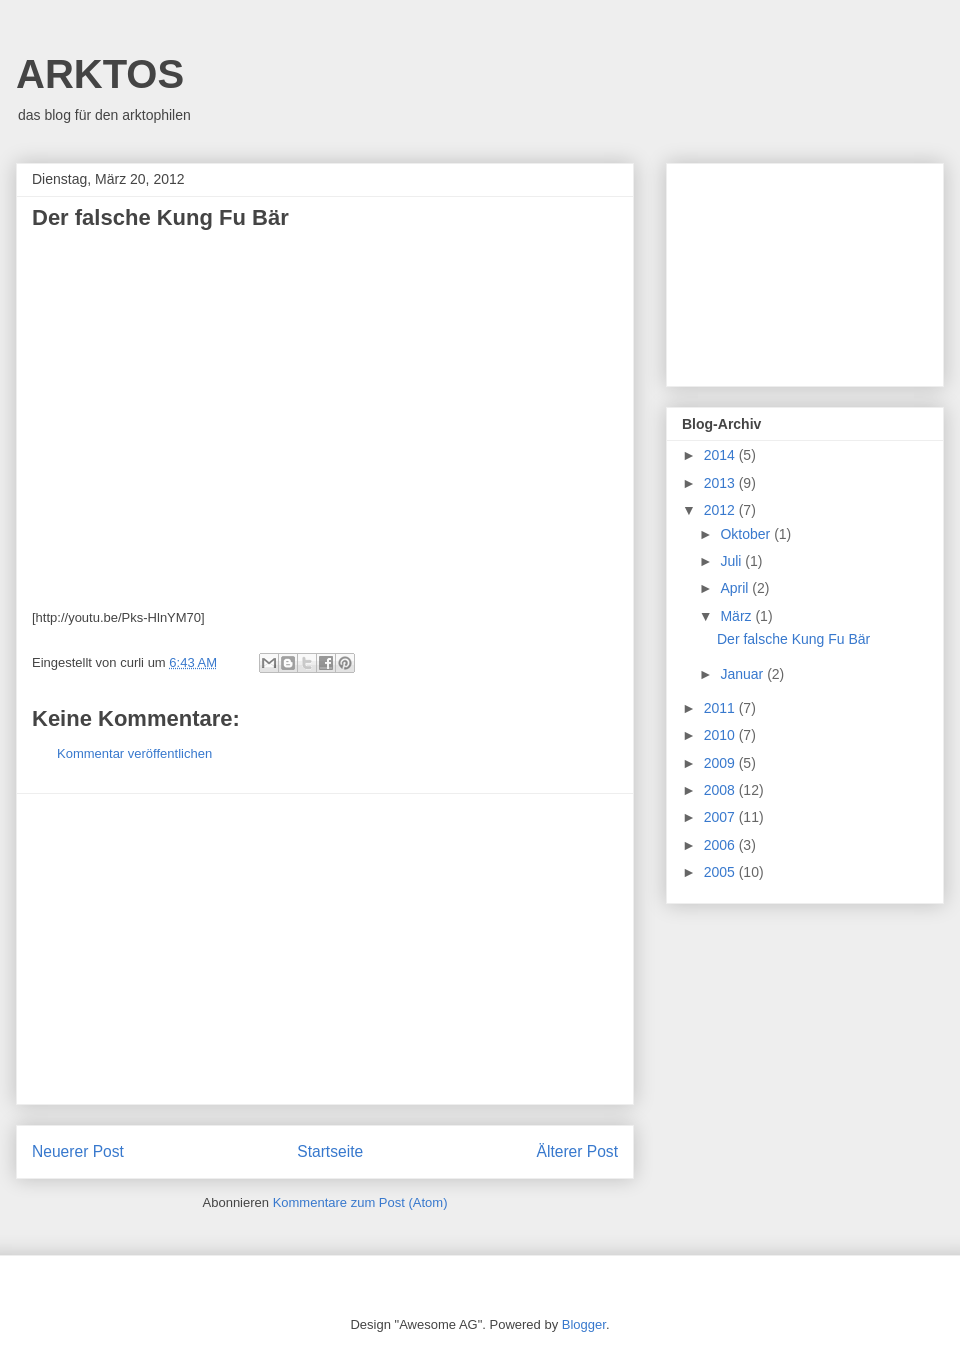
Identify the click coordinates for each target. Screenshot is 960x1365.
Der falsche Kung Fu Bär (793, 639)
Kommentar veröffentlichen (134, 753)
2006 (721, 845)
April (736, 588)
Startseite (330, 1151)
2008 (721, 790)
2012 (721, 510)
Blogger (584, 1324)
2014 (721, 455)
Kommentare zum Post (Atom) (360, 1202)
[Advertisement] (325, 949)
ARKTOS (100, 74)
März (737, 616)
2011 (721, 708)
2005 (721, 872)
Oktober (747, 534)
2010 (721, 735)
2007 (721, 817)
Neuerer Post (78, 1151)
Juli (732, 561)
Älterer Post (577, 1151)
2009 (721, 763)
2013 (721, 483)
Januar (743, 674)
